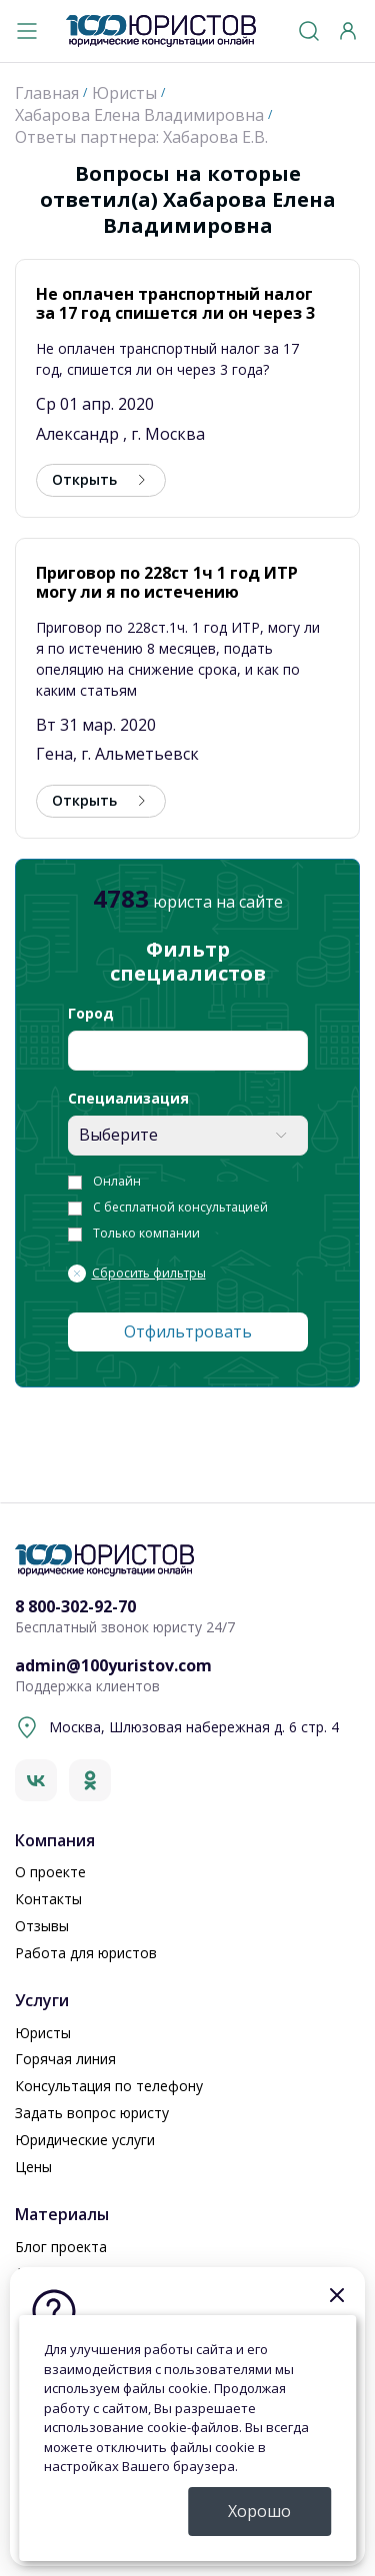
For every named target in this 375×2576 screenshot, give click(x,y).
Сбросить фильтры (149, 1274)
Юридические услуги (85, 2139)
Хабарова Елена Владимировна (139, 115)
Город (91, 1014)
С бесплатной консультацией (180, 1208)
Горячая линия (65, 2058)
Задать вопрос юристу (92, 2112)
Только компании (146, 1234)
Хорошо (259, 2511)
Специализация (128, 1099)
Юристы (124, 93)
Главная (47, 93)
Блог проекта (61, 2246)
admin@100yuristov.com (113, 1665)
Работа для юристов (86, 1952)
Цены (33, 2166)
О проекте (50, 1871)
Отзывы (42, 1925)
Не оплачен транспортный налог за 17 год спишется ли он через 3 (175, 303)
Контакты (48, 1898)
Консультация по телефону (109, 2085)
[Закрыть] (337, 2295)
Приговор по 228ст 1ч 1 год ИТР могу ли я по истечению (167, 582)
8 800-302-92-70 (75, 1606)
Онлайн (117, 1182)
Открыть (84, 479)
